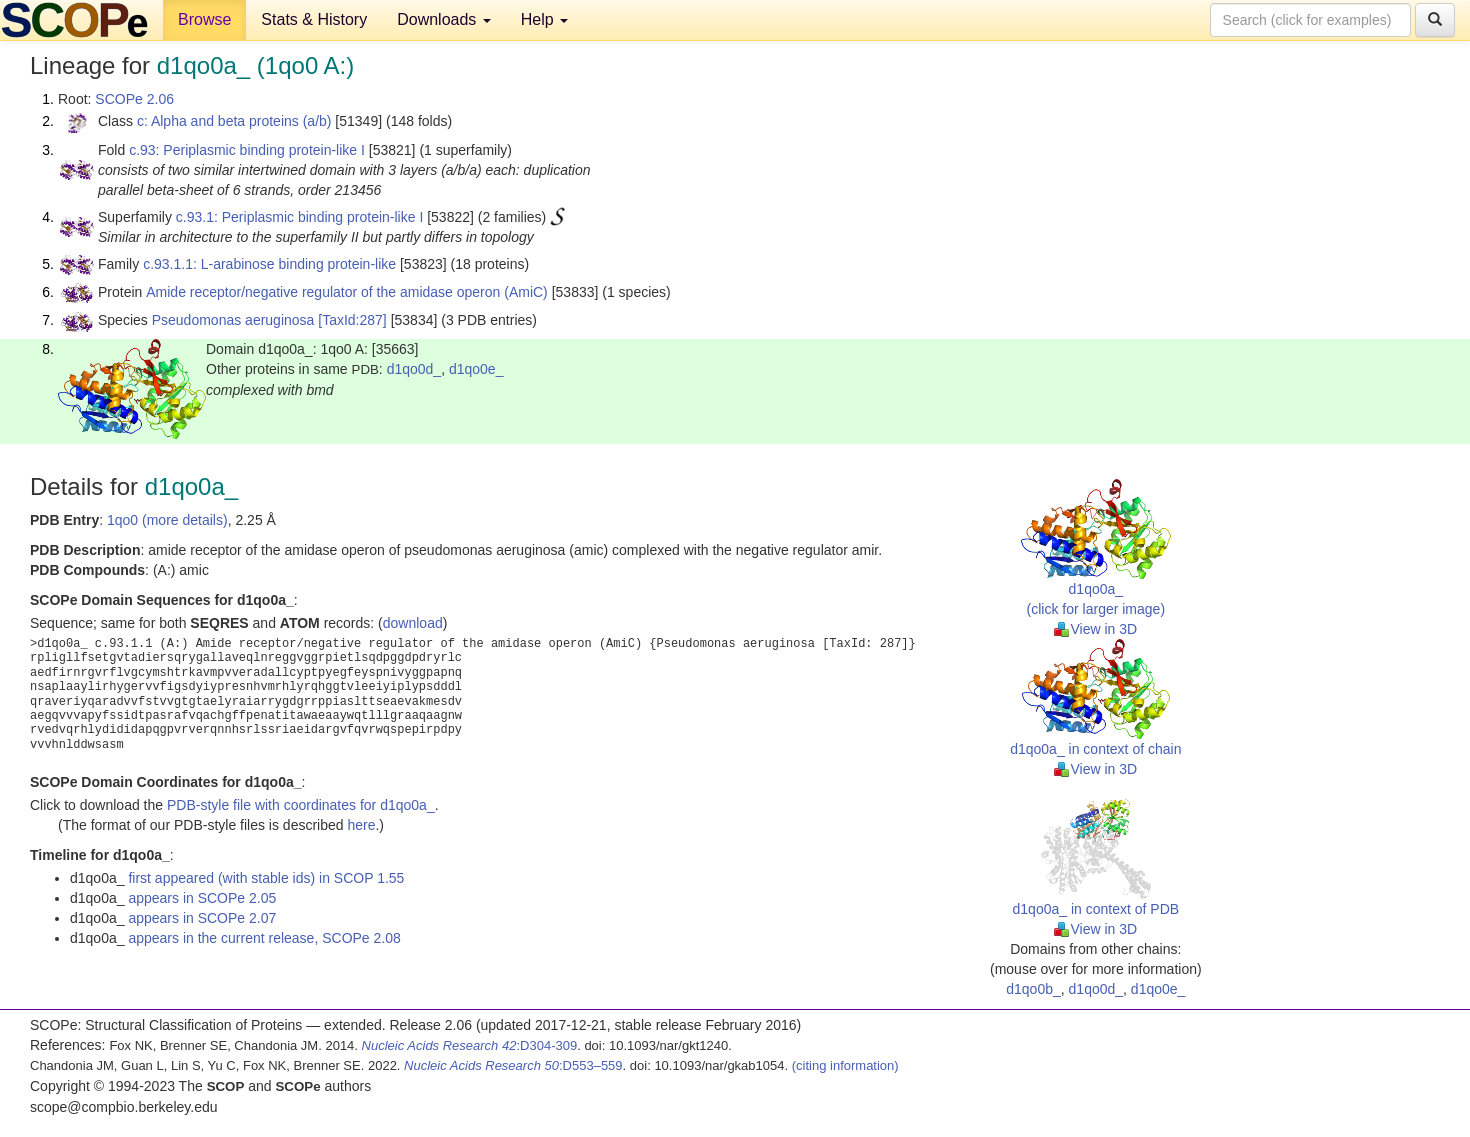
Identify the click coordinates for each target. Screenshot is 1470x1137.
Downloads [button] (444, 19)
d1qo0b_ (1033, 989)
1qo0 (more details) (167, 520)
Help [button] (544, 19)
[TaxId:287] (352, 320)
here (361, 825)
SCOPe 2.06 (134, 99)
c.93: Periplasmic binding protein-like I (247, 150)
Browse (204, 19)
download (413, 623)
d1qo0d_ (414, 369)
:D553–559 (513, 1065)
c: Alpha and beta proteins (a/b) (234, 121)
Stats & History (314, 19)
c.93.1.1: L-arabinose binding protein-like (269, 264)
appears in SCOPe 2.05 (202, 898)
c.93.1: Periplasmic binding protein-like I (299, 217)
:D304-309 (470, 1045)
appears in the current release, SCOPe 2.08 (264, 938)
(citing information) (845, 1065)
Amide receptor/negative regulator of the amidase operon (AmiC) (347, 292)
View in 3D (1095, 629)
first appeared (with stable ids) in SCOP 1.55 (266, 878)
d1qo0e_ (476, 369)
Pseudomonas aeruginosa (233, 320)
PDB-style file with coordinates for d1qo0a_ (301, 805)
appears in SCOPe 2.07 (202, 918)
